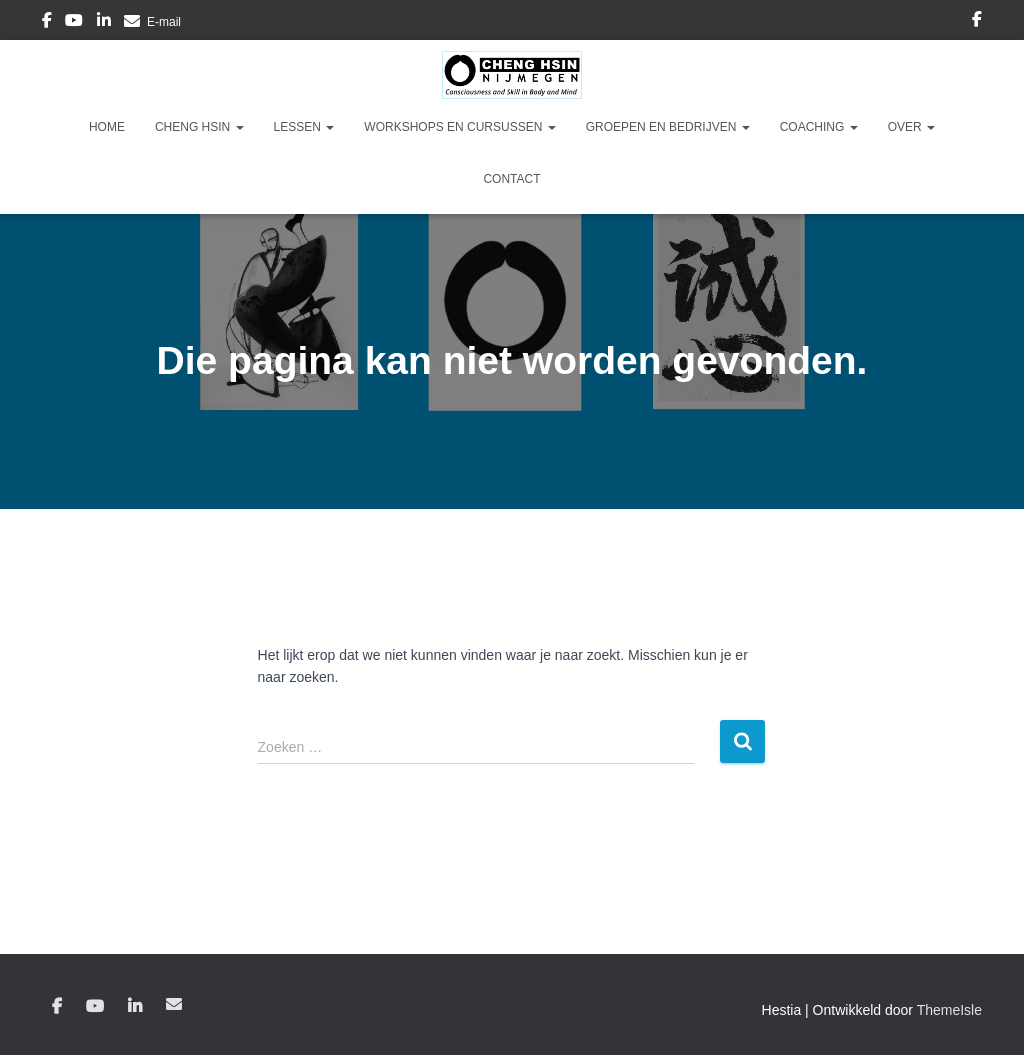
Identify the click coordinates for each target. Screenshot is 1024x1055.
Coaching (819, 127)
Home (107, 127)
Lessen (304, 127)
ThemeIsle (949, 1010)
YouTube (74, 23)
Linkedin (104, 23)
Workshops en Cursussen (459, 127)
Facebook (47, 23)
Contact (511, 179)
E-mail (164, 22)
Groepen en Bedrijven (668, 127)
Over (911, 127)
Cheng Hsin (199, 127)
